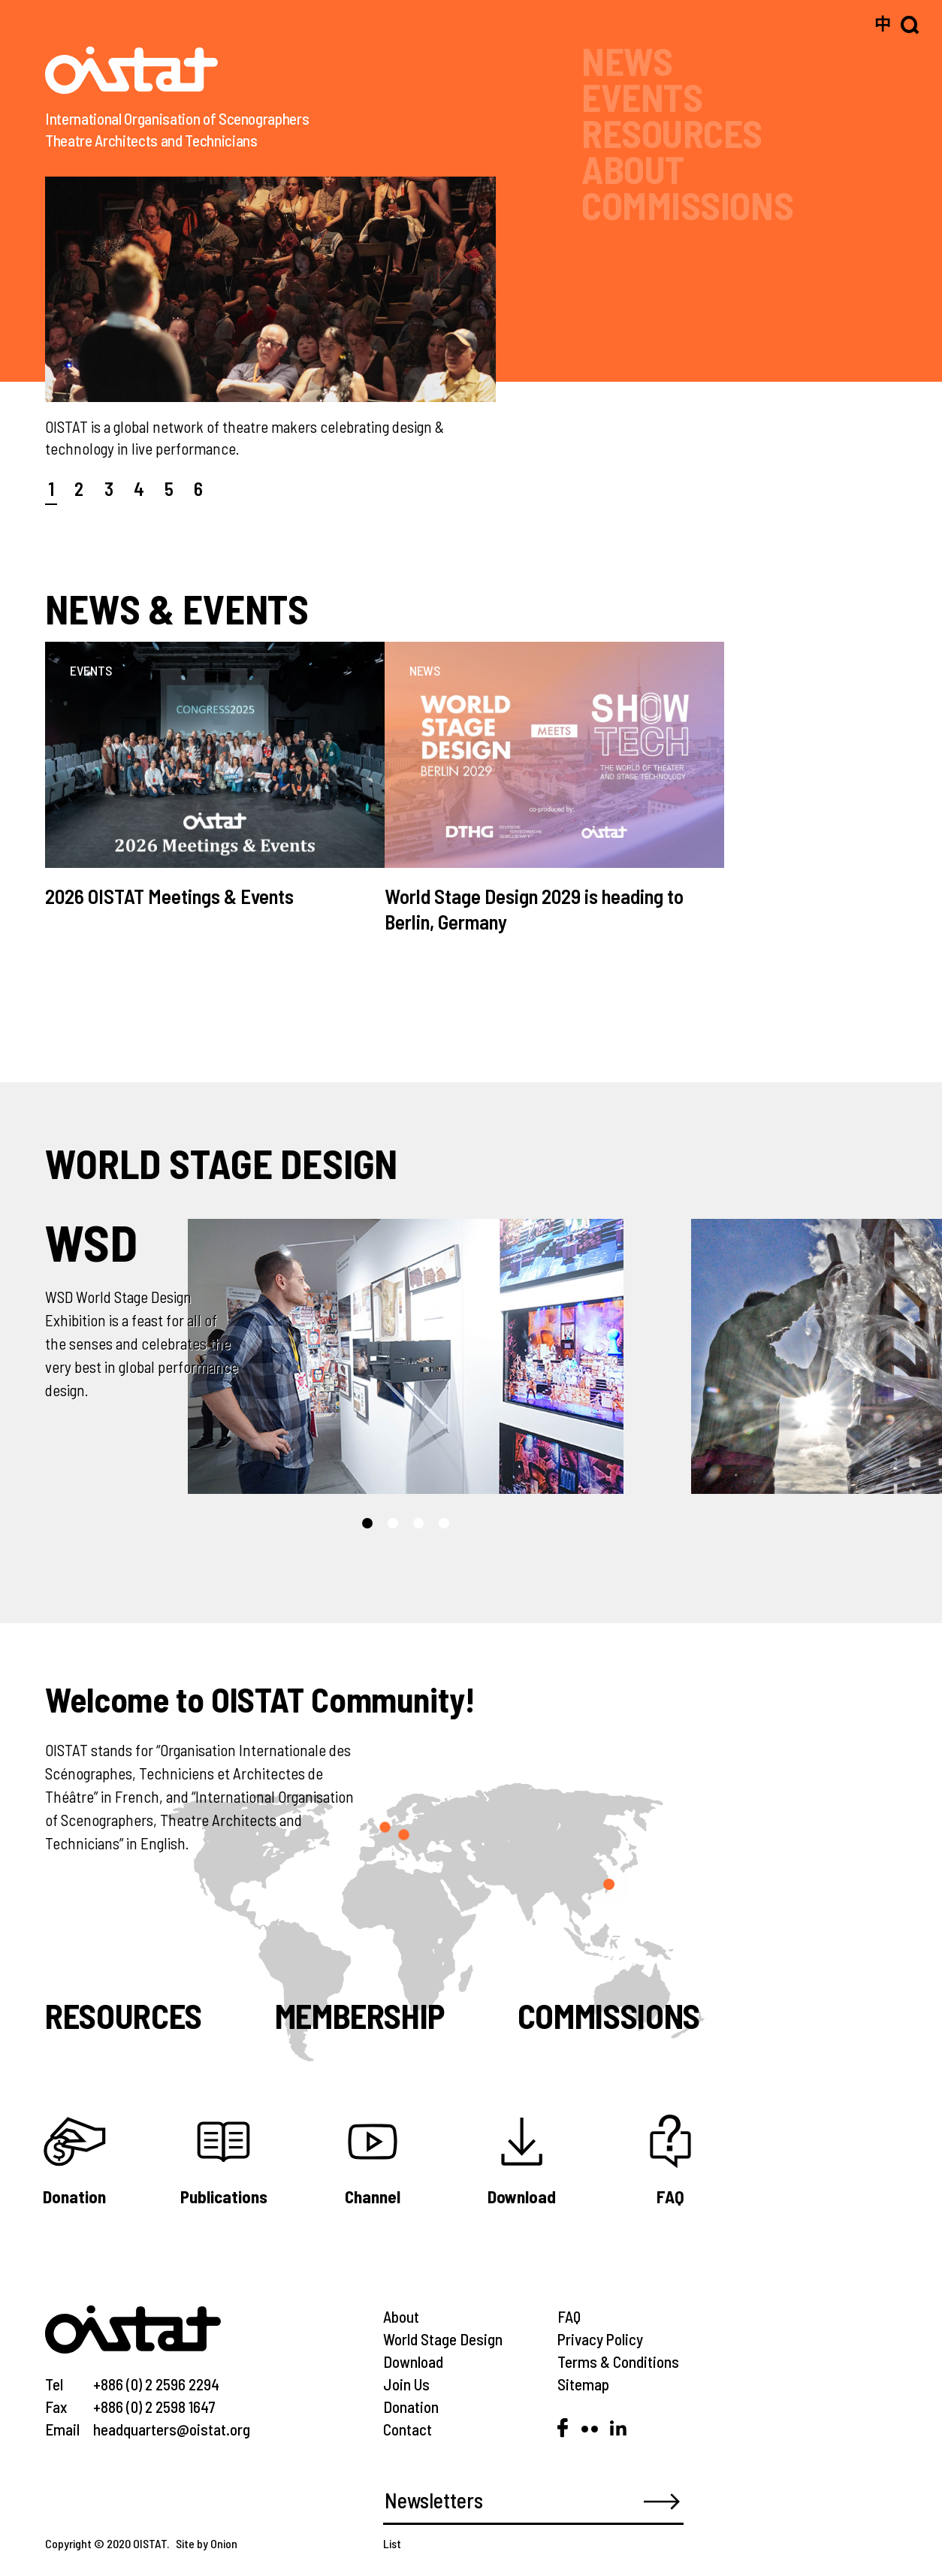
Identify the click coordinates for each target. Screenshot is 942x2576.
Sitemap (583, 2384)
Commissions (609, 2015)
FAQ (569, 2316)
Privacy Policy (600, 2339)
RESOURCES (671, 133)
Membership (360, 2015)
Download (413, 2361)
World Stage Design (443, 2339)
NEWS (626, 60)
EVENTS (641, 96)
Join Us (406, 2384)
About (401, 2316)
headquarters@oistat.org (171, 2429)
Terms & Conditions (618, 2361)
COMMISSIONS (687, 205)
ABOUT (632, 169)
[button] (367, 1523)
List (392, 2543)
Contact (407, 2429)
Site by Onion (206, 2543)
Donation (411, 2406)
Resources (123, 2015)
